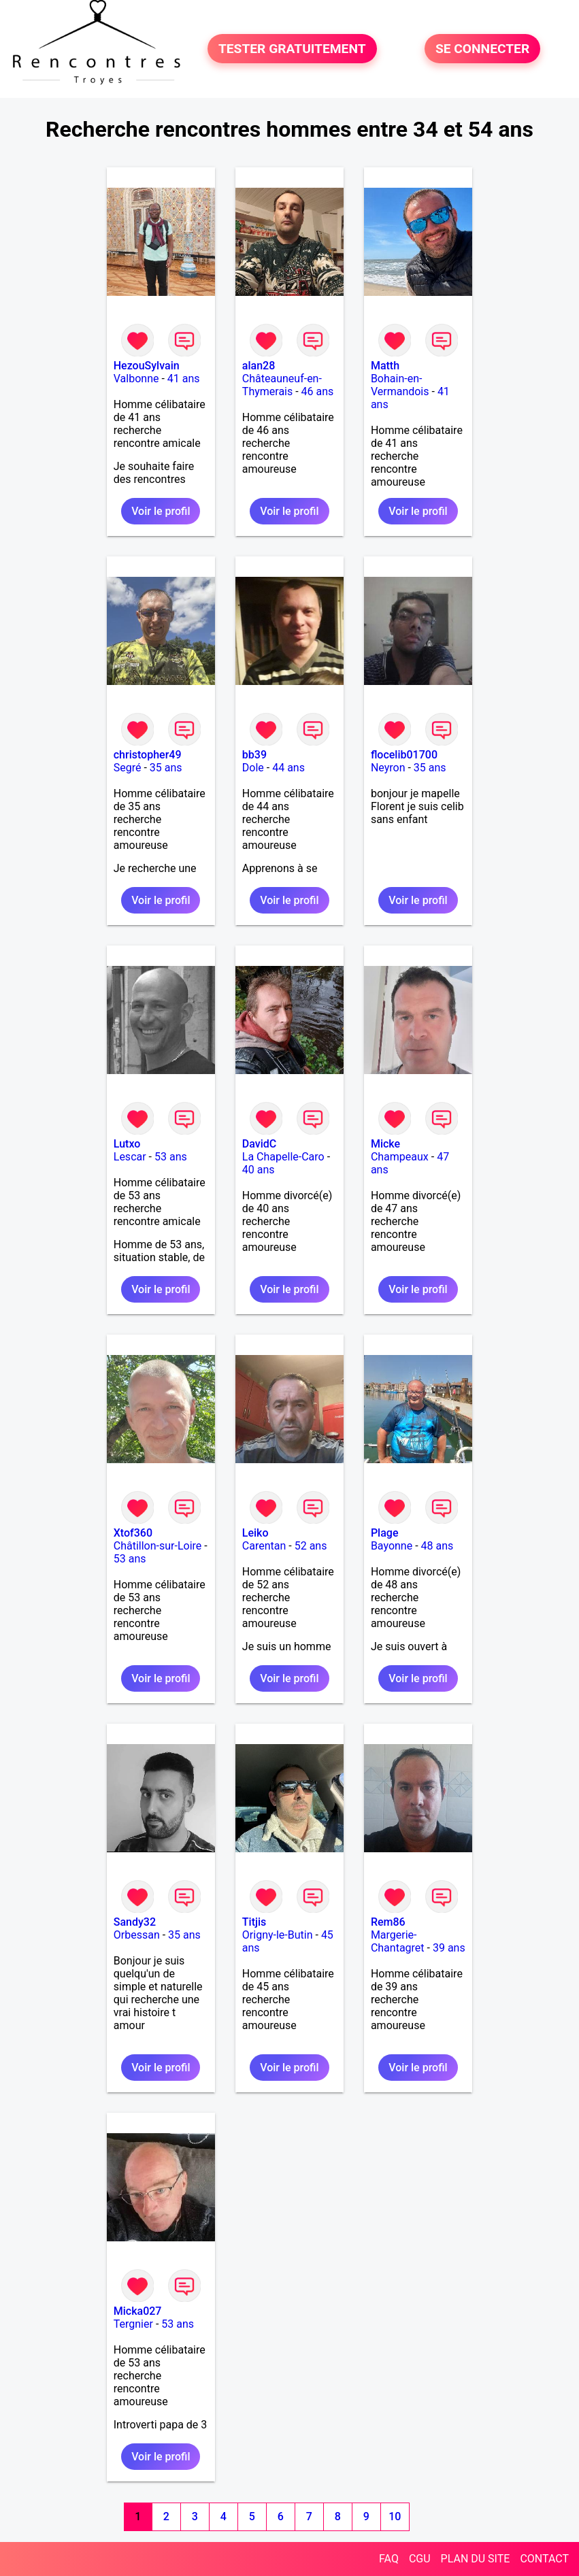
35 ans (166, 767)
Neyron (388, 767)
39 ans (449, 1947)
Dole (253, 767)
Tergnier (133, 2324)
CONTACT (544, 2558)
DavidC (259, 1143)
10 (394, 2516)
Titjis (254, 1922)
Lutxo (127, 1143)
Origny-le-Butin (277, 1934)
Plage (385, 1532)
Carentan (264, 1545)
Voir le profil (160, 511)
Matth (385, 365)
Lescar (130, 1156)
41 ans (183, 378)
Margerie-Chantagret (398, 1941)
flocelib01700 (404, 754)
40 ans (258, 1169)
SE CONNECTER (482, 48)
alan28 (258, 365)
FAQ (389, 2558)
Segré (128, 767)
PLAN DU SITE (475, 2558)
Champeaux (400, 1156)
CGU (420, 2558)
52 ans (311, 1545)
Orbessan (137, 1934)
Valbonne (136, 378)
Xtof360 (133, 1532)
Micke (385, 1143)
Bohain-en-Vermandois (400, 385)
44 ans (288, 767)
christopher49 (148, 754)
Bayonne (391, 1545)
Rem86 (388, 1922)
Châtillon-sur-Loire (158, 1545)
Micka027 (138, 2311)
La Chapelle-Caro (283, 1156)
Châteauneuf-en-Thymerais (282, 385)
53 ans (170, 1156)
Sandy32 (135, 1922)
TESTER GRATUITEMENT (292, 48)
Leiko (255, 1532)
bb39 (254, 754)
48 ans (437, 1545)
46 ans (317, 391)
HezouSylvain (147, 365)
